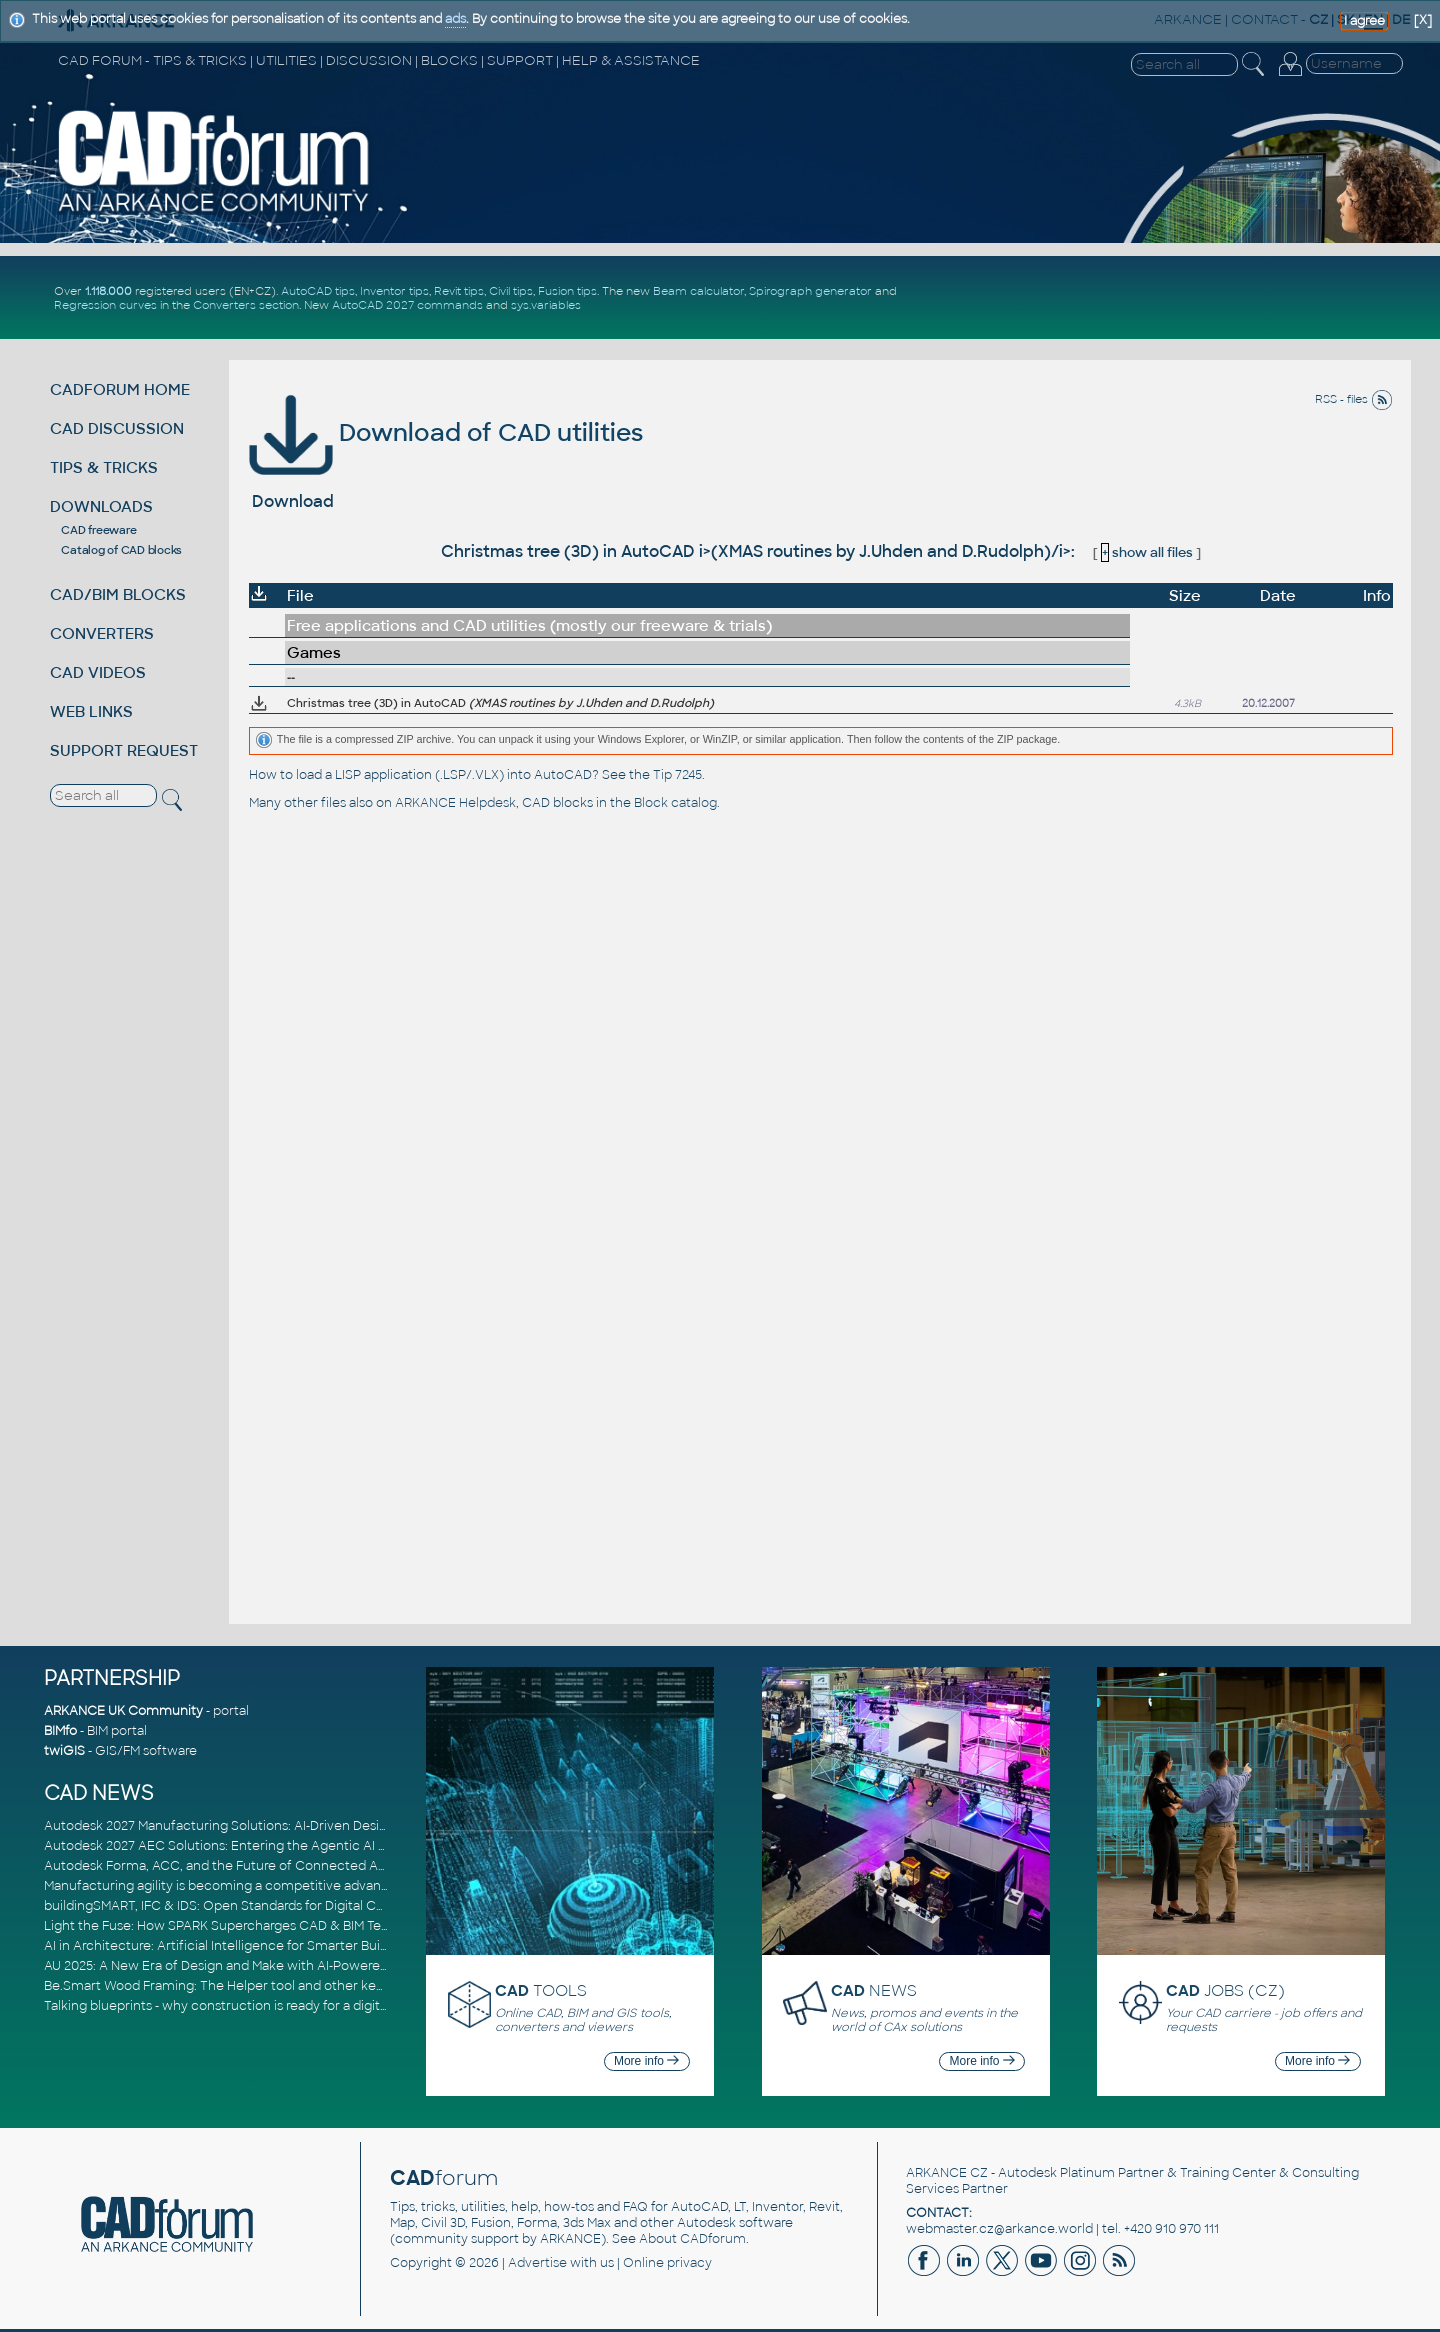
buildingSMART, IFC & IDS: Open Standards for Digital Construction (246, 1906)
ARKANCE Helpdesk (455, 803)
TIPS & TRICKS (104, 467)
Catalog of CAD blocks (121, 550)
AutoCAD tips (318, 291)
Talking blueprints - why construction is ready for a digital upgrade (244, 2006)
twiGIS (64, 1751)
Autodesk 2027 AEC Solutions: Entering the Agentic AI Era (221, 1846)
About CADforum (692, 2239)
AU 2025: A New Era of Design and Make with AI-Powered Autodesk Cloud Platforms (298, 1966)
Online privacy (667, 2263)
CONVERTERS (102, 633)
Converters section (246, 305)
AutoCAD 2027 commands (407, 305)
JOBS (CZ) (1225, 1990)
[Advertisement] (1171, 298)
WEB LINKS (91, 711)
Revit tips (459, 291)
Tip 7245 (677, 775)
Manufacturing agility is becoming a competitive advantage (226, 1886)
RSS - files (1354, 399)
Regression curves (105, 305)
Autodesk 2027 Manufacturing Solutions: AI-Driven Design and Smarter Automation (298, 1826)
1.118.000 (108, 291)
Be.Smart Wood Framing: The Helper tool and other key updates (240, 1986)
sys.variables (546, 305)
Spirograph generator (810, 291)
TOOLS (541, 1990)
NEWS (874, 1990)
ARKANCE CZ (947, 2173)
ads (455, 19)
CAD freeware (98, 530)
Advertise (537, 2263)
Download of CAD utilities (446, 432)
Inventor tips (394, 291)
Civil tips (511, 291)
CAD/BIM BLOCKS (118, 594)
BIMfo (60, 1731)
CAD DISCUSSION (117, 428)
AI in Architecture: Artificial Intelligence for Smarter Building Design (249, 1946)
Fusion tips (567, 291)
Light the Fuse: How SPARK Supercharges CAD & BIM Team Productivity (261, 1926)
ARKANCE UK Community (123, 1711)
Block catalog (675, 803)
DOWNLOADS (101, 506)
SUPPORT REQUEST (124, 750)
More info (646, 2061)
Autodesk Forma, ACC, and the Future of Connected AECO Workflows (259, 1866)
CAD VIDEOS (98, 672)
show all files (1147, 552)
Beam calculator (698, 291)
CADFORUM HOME (120, 389)
